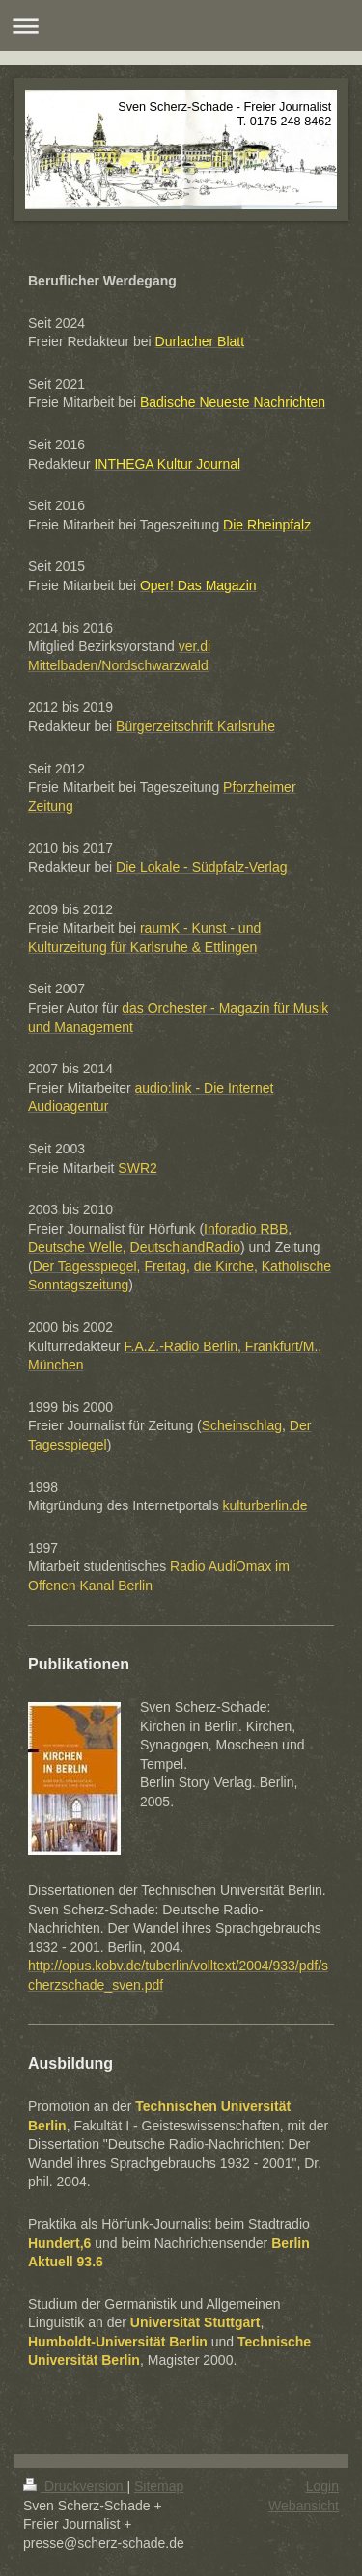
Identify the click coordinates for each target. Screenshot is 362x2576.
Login (322, 2486)
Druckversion (74, 2486)
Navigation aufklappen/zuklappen (181, 25)
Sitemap (158, 2486)
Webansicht (303, 2505)
